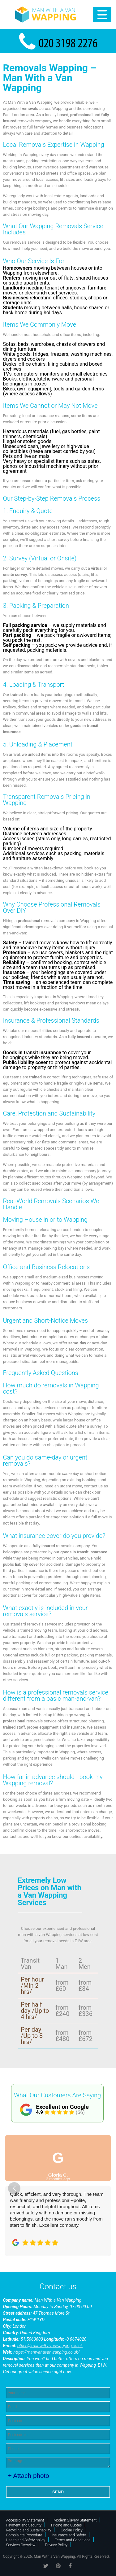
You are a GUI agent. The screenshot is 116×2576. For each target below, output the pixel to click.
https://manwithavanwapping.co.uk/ (46, 2352)
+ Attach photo (28, 2475)
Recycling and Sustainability (28, 2530)
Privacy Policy (56, 2545)
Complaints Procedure (24, 2535)
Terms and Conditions (73, 2540)
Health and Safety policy (25, 2540)
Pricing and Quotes (66, 2525)
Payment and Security (23, 2525)
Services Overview (20, 2545)
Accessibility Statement (25, 2520)
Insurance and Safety (69, 2535)
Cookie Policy (71, 2530)
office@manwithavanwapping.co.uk (50, 2345)
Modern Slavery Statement (75, 2520)
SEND (58, 2492)
